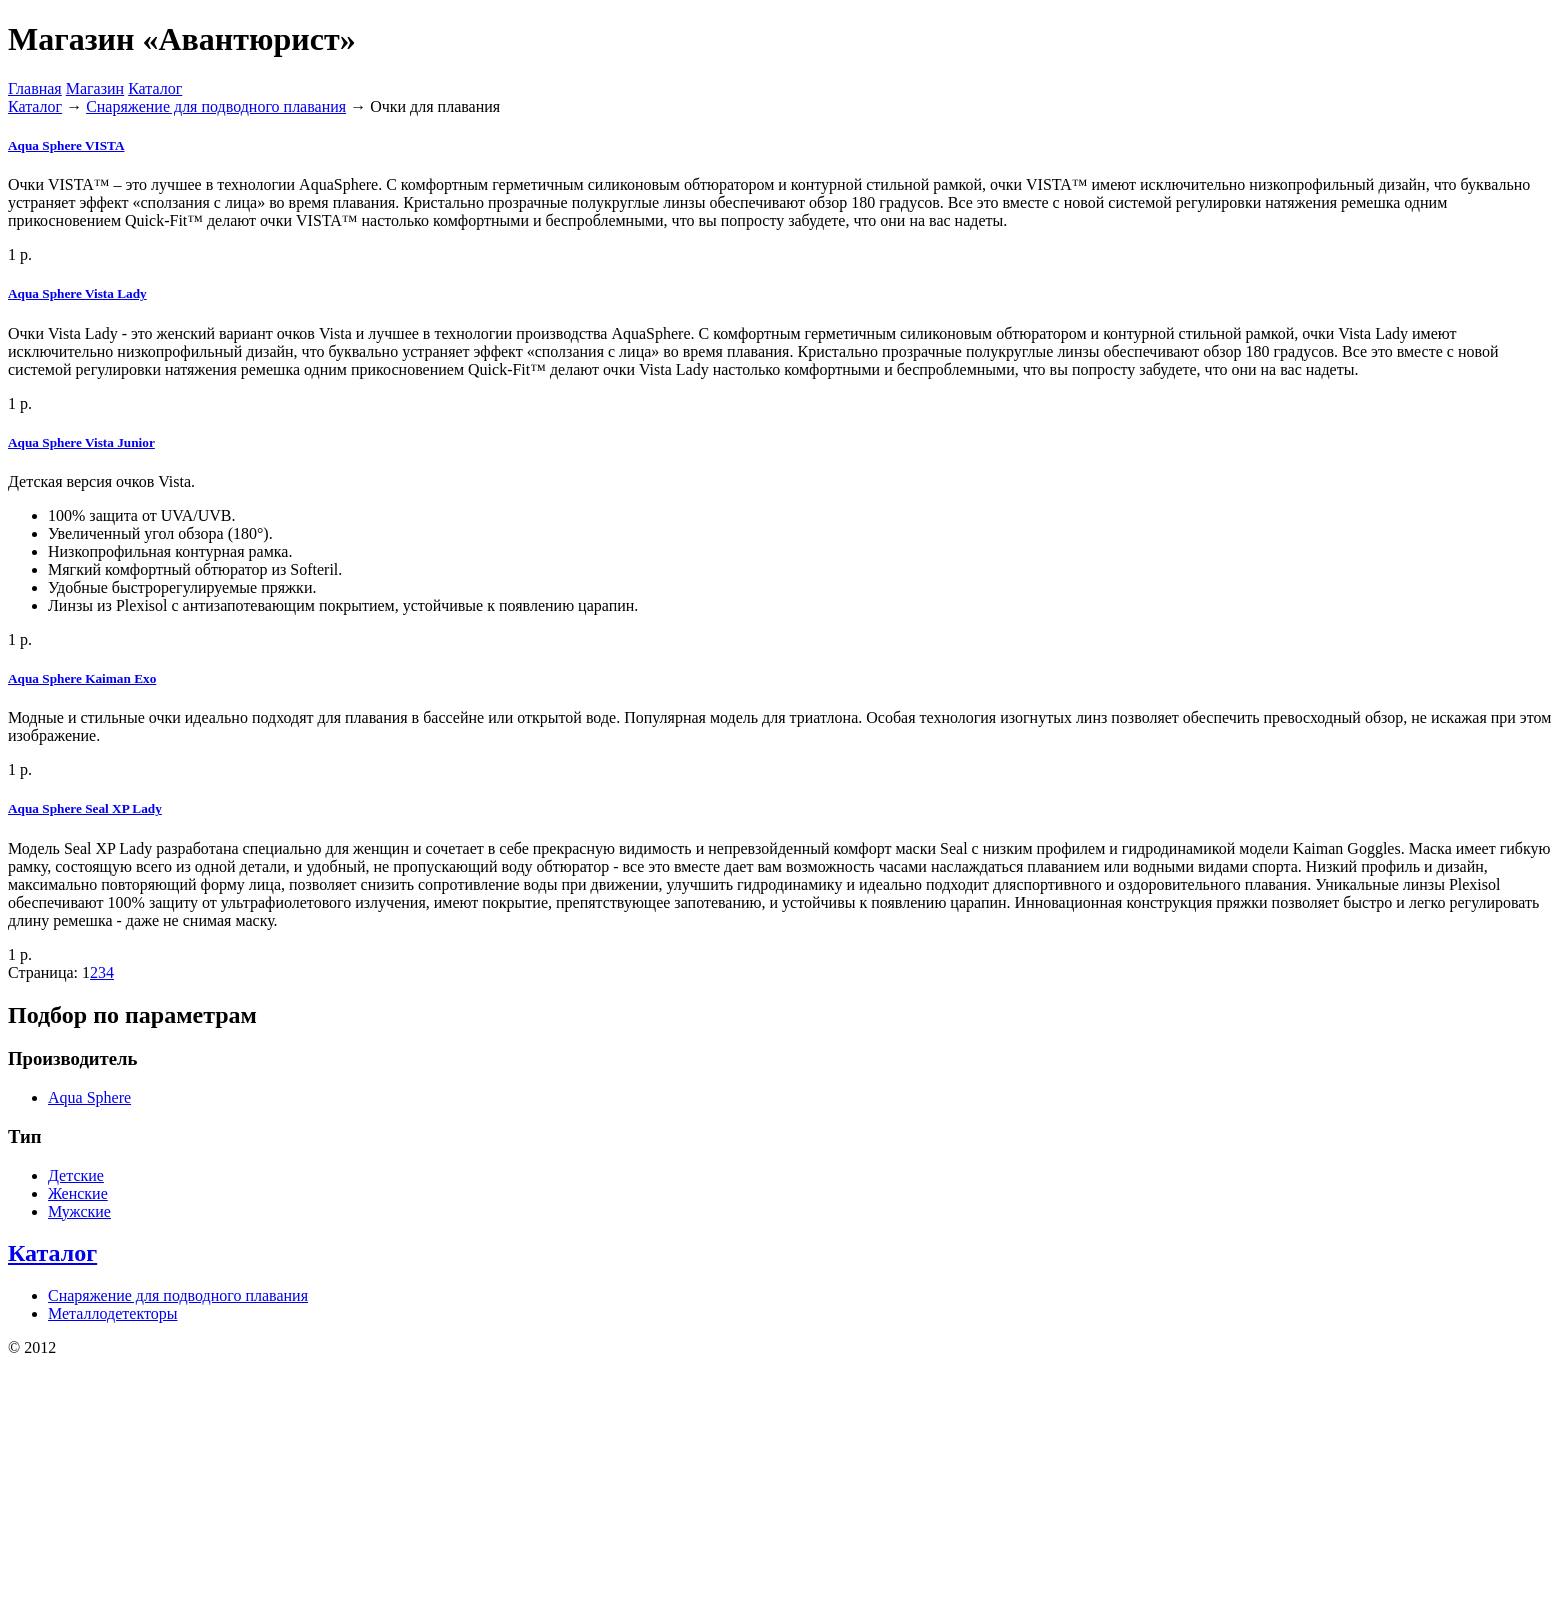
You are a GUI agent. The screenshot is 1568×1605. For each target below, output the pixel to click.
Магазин (95, 88)
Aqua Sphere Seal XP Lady (85, 808)
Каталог (155, 88)
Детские (76, 1175)
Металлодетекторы (112, 1313)
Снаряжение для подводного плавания (216, 106)
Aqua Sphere (89, 1097)
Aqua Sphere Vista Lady (77, 293)
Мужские (79, 1211)
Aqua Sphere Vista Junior (81, 442)
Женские (78, 1193)
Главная (35, 88)
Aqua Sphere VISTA (66, 145)
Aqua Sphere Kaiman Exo (82, 678)
